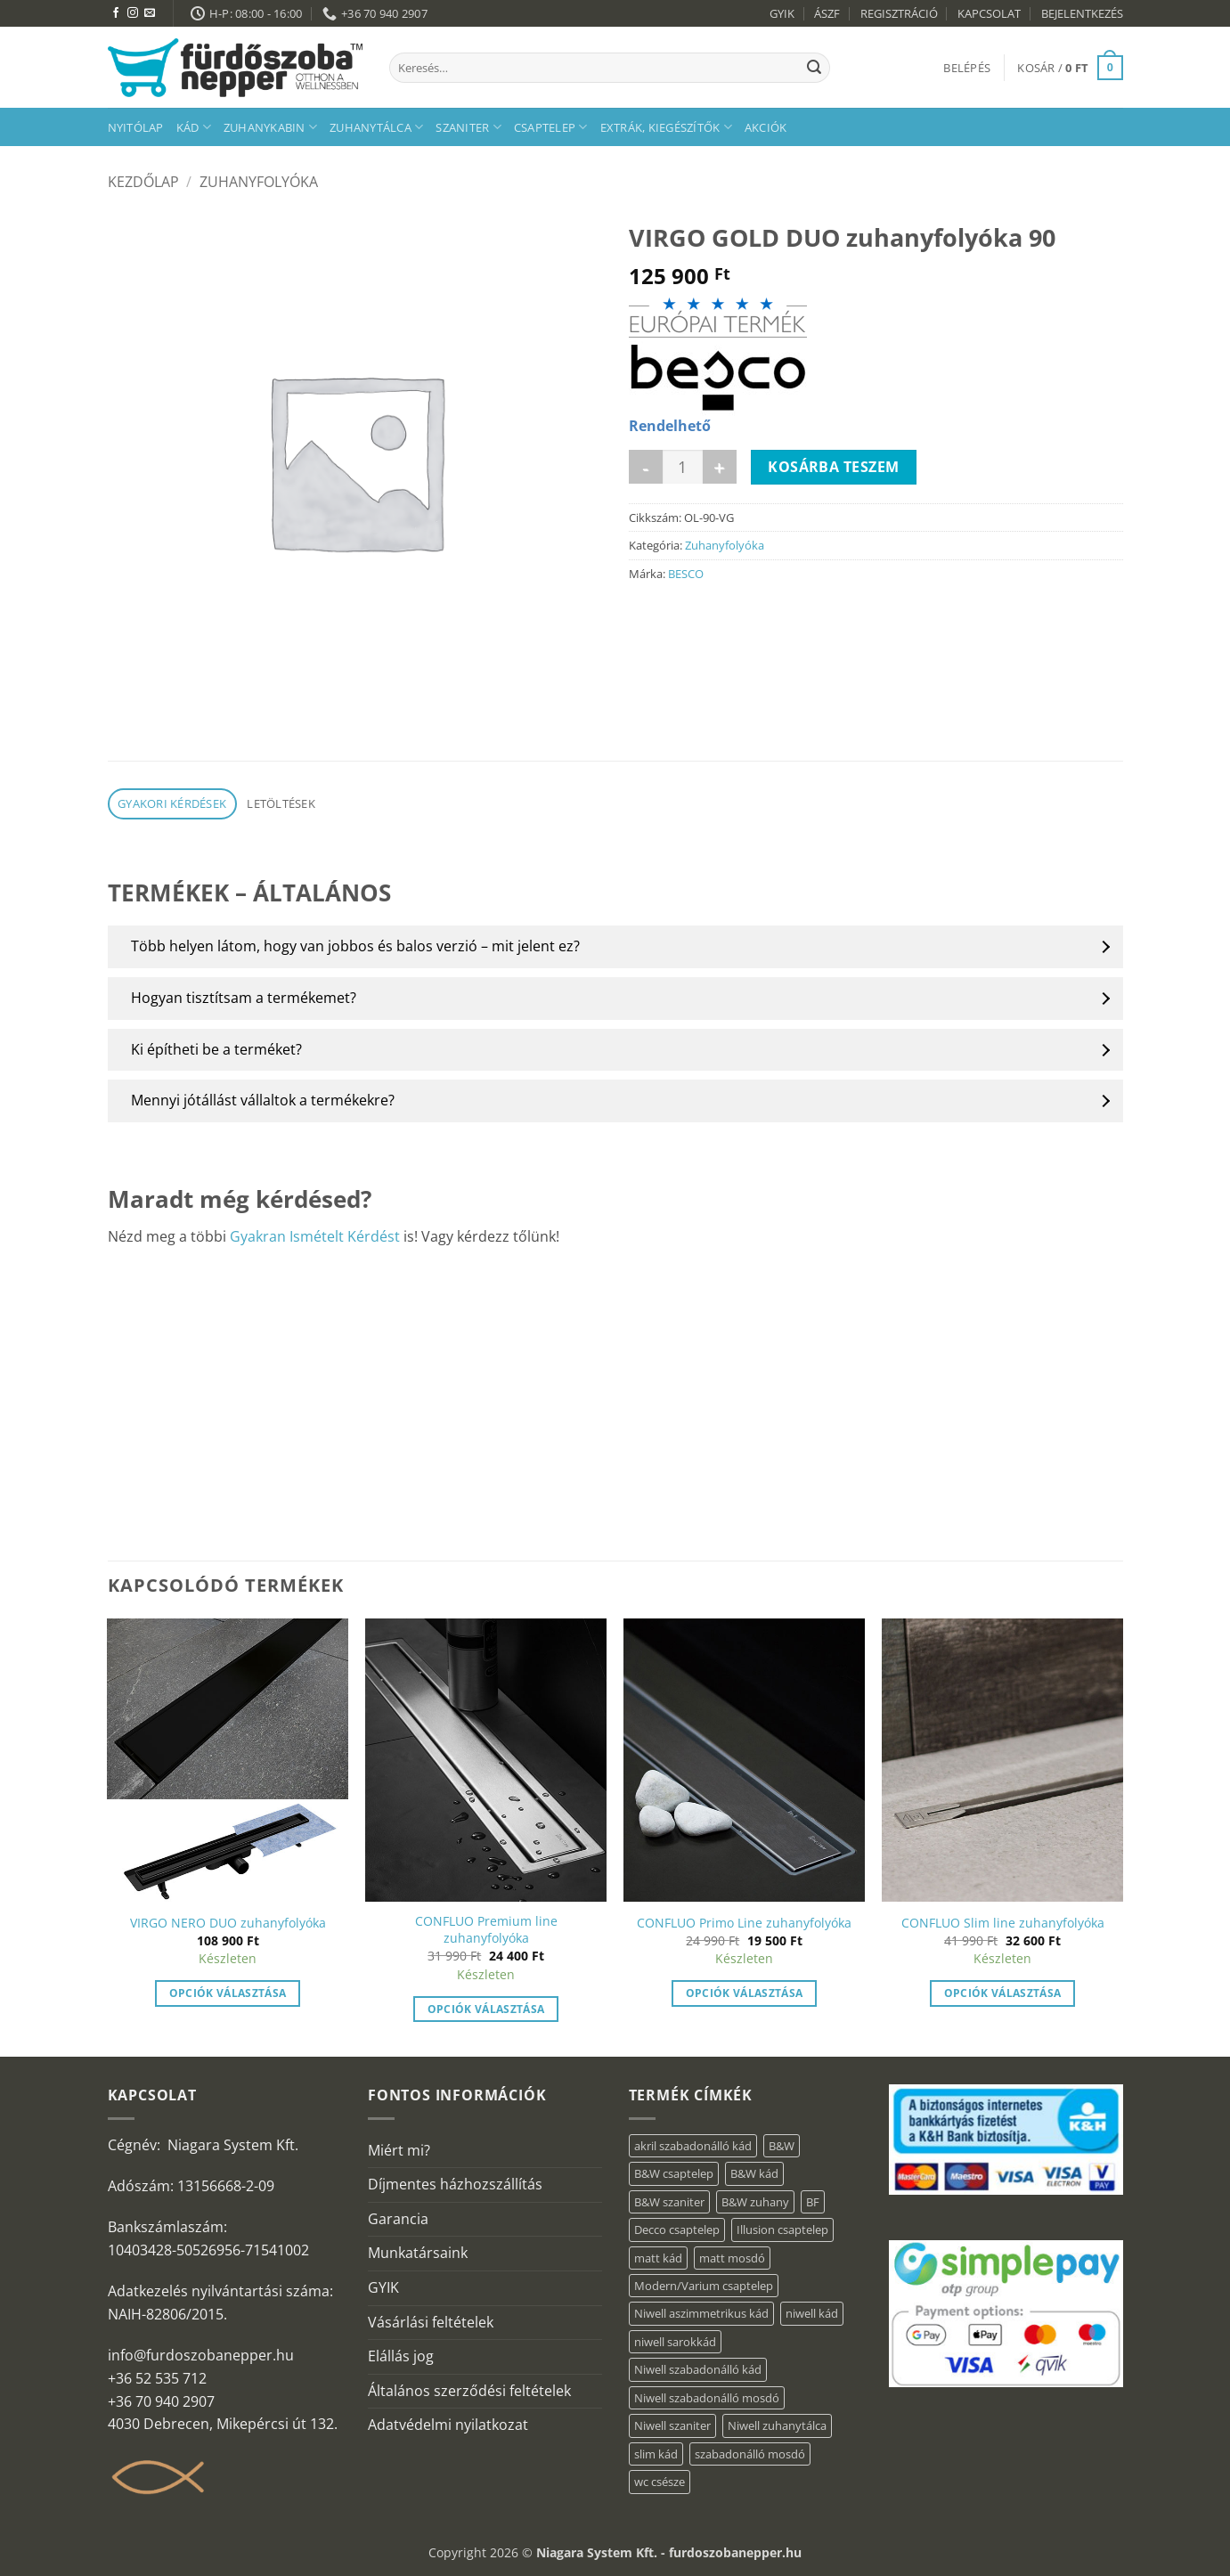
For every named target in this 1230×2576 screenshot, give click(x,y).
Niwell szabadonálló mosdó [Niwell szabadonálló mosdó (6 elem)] (706, 2398)
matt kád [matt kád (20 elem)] (658, 2258)
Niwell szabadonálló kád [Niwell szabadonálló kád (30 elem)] (698, 2369)
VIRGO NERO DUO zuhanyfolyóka (228, 1923)
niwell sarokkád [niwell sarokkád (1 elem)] (675, 2342)
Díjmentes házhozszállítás (455, 2184)
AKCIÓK (766, 127)
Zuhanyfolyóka (259, 182)
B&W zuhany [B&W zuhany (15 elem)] (755, 2202)
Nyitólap (136, 127)
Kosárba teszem (834, 467)
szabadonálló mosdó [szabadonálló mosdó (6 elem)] (750, 2454)
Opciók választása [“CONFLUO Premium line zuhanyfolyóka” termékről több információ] (486, 2009)
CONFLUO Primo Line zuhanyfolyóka (744, 1923)
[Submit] (814, 68)
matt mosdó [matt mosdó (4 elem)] (732, 2258)
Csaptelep (551, 126)
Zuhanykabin (270, 126)
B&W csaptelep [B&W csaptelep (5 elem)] (673, 2173)
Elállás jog (401, 2356)
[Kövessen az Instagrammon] (132, 13)
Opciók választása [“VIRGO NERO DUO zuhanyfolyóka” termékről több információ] (228, 1993)
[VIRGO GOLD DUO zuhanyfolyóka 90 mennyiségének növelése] (720, 467)
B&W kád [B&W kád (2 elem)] (754, 2173)
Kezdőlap (143, 182)
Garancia (398, 2219)
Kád (193, 126)
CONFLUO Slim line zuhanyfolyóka (1002, 1923)
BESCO (686, 574)
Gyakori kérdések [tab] (172, 803)
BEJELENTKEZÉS (1082, 13)
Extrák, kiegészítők (666, 126)
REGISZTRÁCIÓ (899, 13)
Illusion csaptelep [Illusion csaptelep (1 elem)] (782, 2229)
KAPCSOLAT (989, 13)
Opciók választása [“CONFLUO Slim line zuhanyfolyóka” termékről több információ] (1003, 1993)
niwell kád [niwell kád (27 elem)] (812, 2313)
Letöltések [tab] (281, 803)
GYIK (782, 13)
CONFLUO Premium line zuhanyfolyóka (486, 1929)
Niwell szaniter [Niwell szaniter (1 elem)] (672, 2425)
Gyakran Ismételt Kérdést (315, 1236)
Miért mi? (399, 2150)
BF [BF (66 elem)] (812, 2202)
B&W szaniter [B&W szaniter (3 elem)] (669, 2202)
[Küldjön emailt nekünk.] (149, 13)
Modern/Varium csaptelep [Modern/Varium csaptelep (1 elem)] (703, 2286)
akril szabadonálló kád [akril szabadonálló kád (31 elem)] (693, 2146)
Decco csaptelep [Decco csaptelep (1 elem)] (677, 2229)
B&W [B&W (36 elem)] (781, 2146)
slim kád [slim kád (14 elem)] (656, 2454)
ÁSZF (827, 13)
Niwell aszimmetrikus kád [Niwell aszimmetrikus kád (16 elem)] (701, 2313)
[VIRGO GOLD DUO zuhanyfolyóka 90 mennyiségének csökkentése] (646, 467)
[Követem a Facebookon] (115, 13)
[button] (966, 68)
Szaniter (468, 126)
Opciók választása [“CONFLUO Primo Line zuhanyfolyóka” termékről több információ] (744, 1993)
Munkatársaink (418, 2252)
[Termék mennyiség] (683, 467)
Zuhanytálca (376, 126)
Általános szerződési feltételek (469, 2391)
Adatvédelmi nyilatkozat (448, 2424)
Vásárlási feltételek (430, 2322)
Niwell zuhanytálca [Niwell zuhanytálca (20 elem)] (777, 2425)
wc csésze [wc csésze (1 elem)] (659, 2482)
